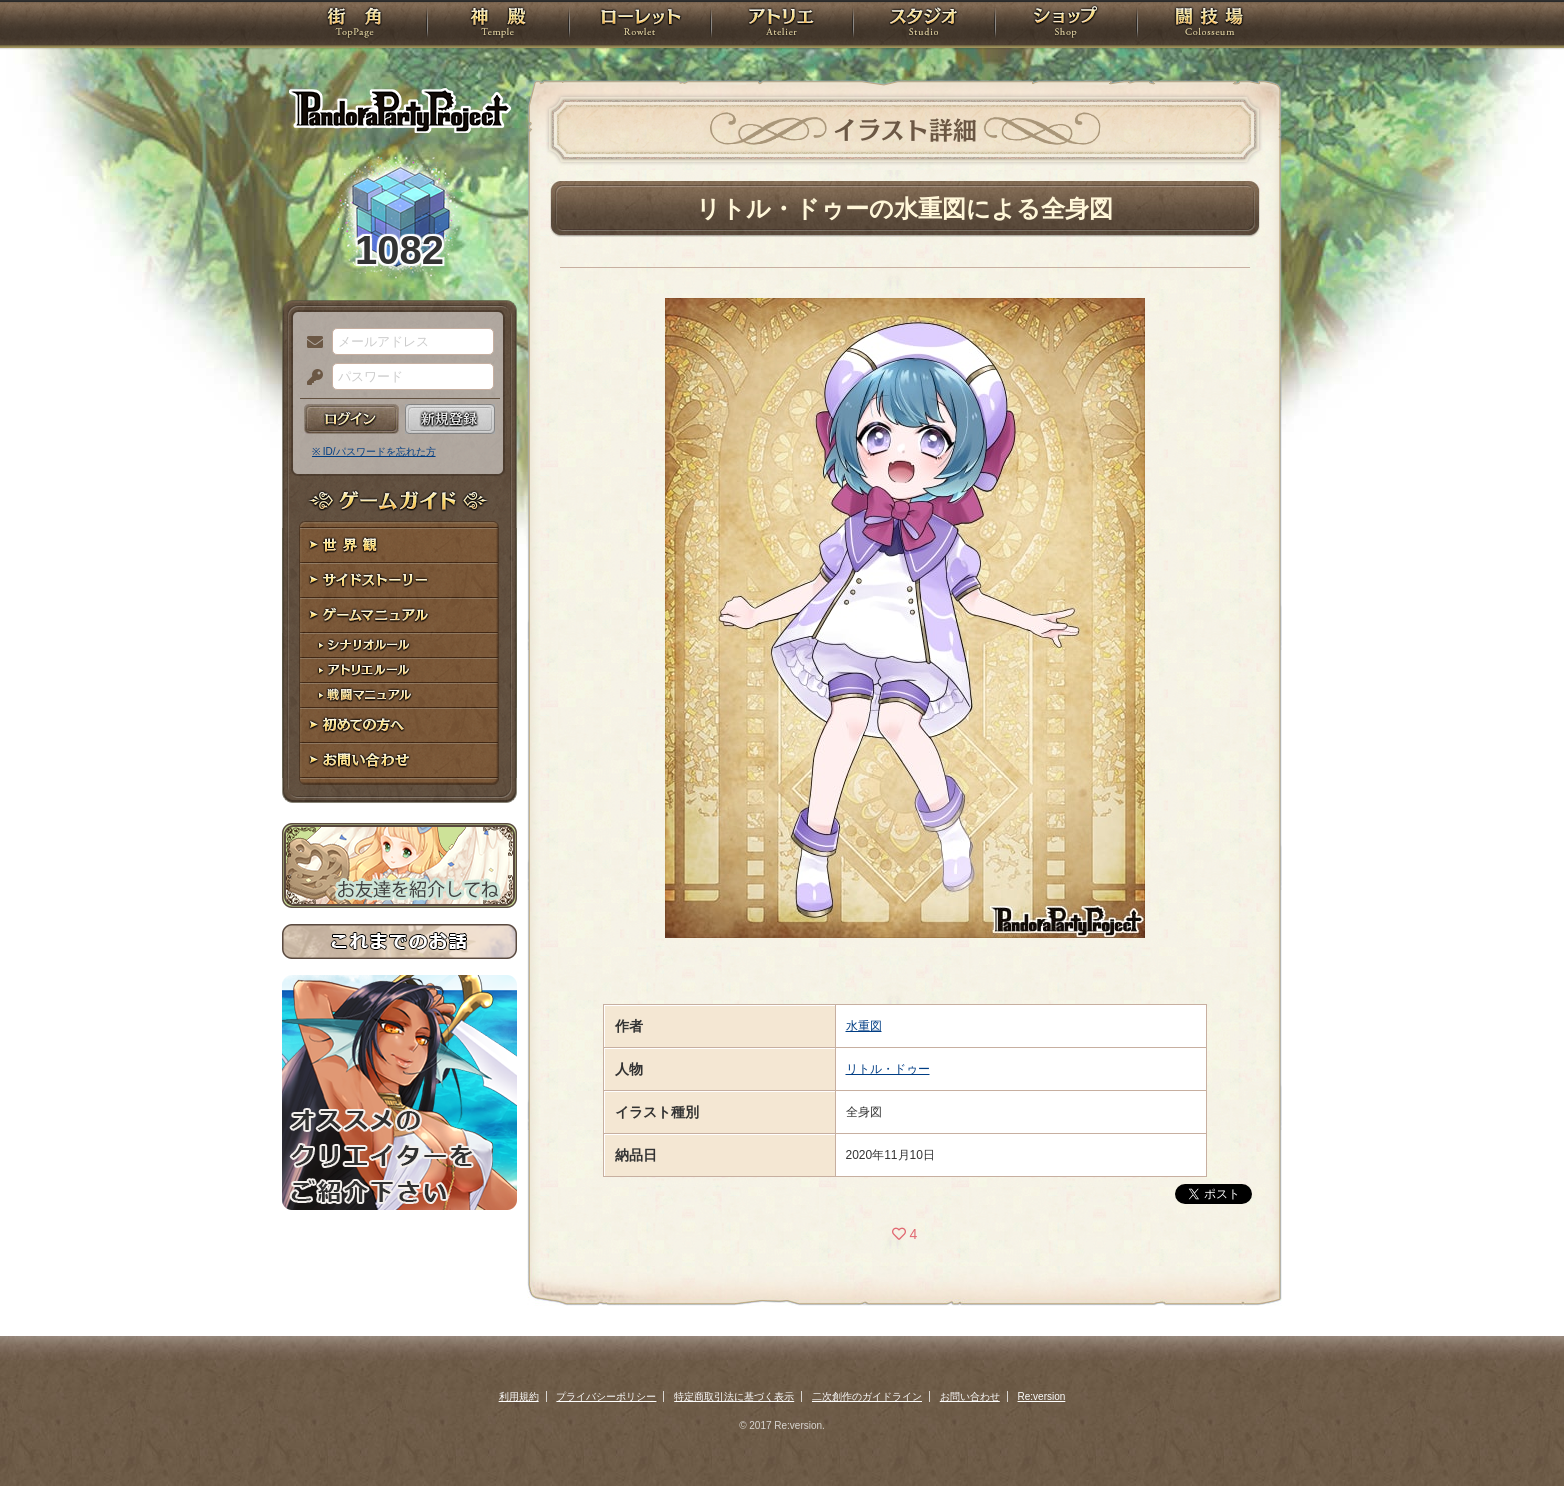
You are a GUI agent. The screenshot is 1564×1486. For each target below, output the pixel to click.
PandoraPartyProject (399, 110)
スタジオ (924, 25)
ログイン (351, 419)
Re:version (1042, 1396)
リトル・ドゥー (888, 1069)
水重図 (864, 1026)
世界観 (399, 545)
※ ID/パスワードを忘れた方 (374, 451)
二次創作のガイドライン (867, 1396)
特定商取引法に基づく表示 (734, 1396)
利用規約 (519, 1396)
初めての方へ (399, 725)
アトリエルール (399, 670)
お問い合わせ (399, 760)
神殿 (498, 25)
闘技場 (1209, 25)
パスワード (310, 378)
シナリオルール (399, 645)
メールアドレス (310, 343)
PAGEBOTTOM (1514, 1431)
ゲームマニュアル (399, 615)
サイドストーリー (399, 580)
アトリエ (782, 25)
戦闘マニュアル (399, 695)
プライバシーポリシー (606, 1396)
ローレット (640, 25)
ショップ (1066, 25)
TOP (354, 25)
